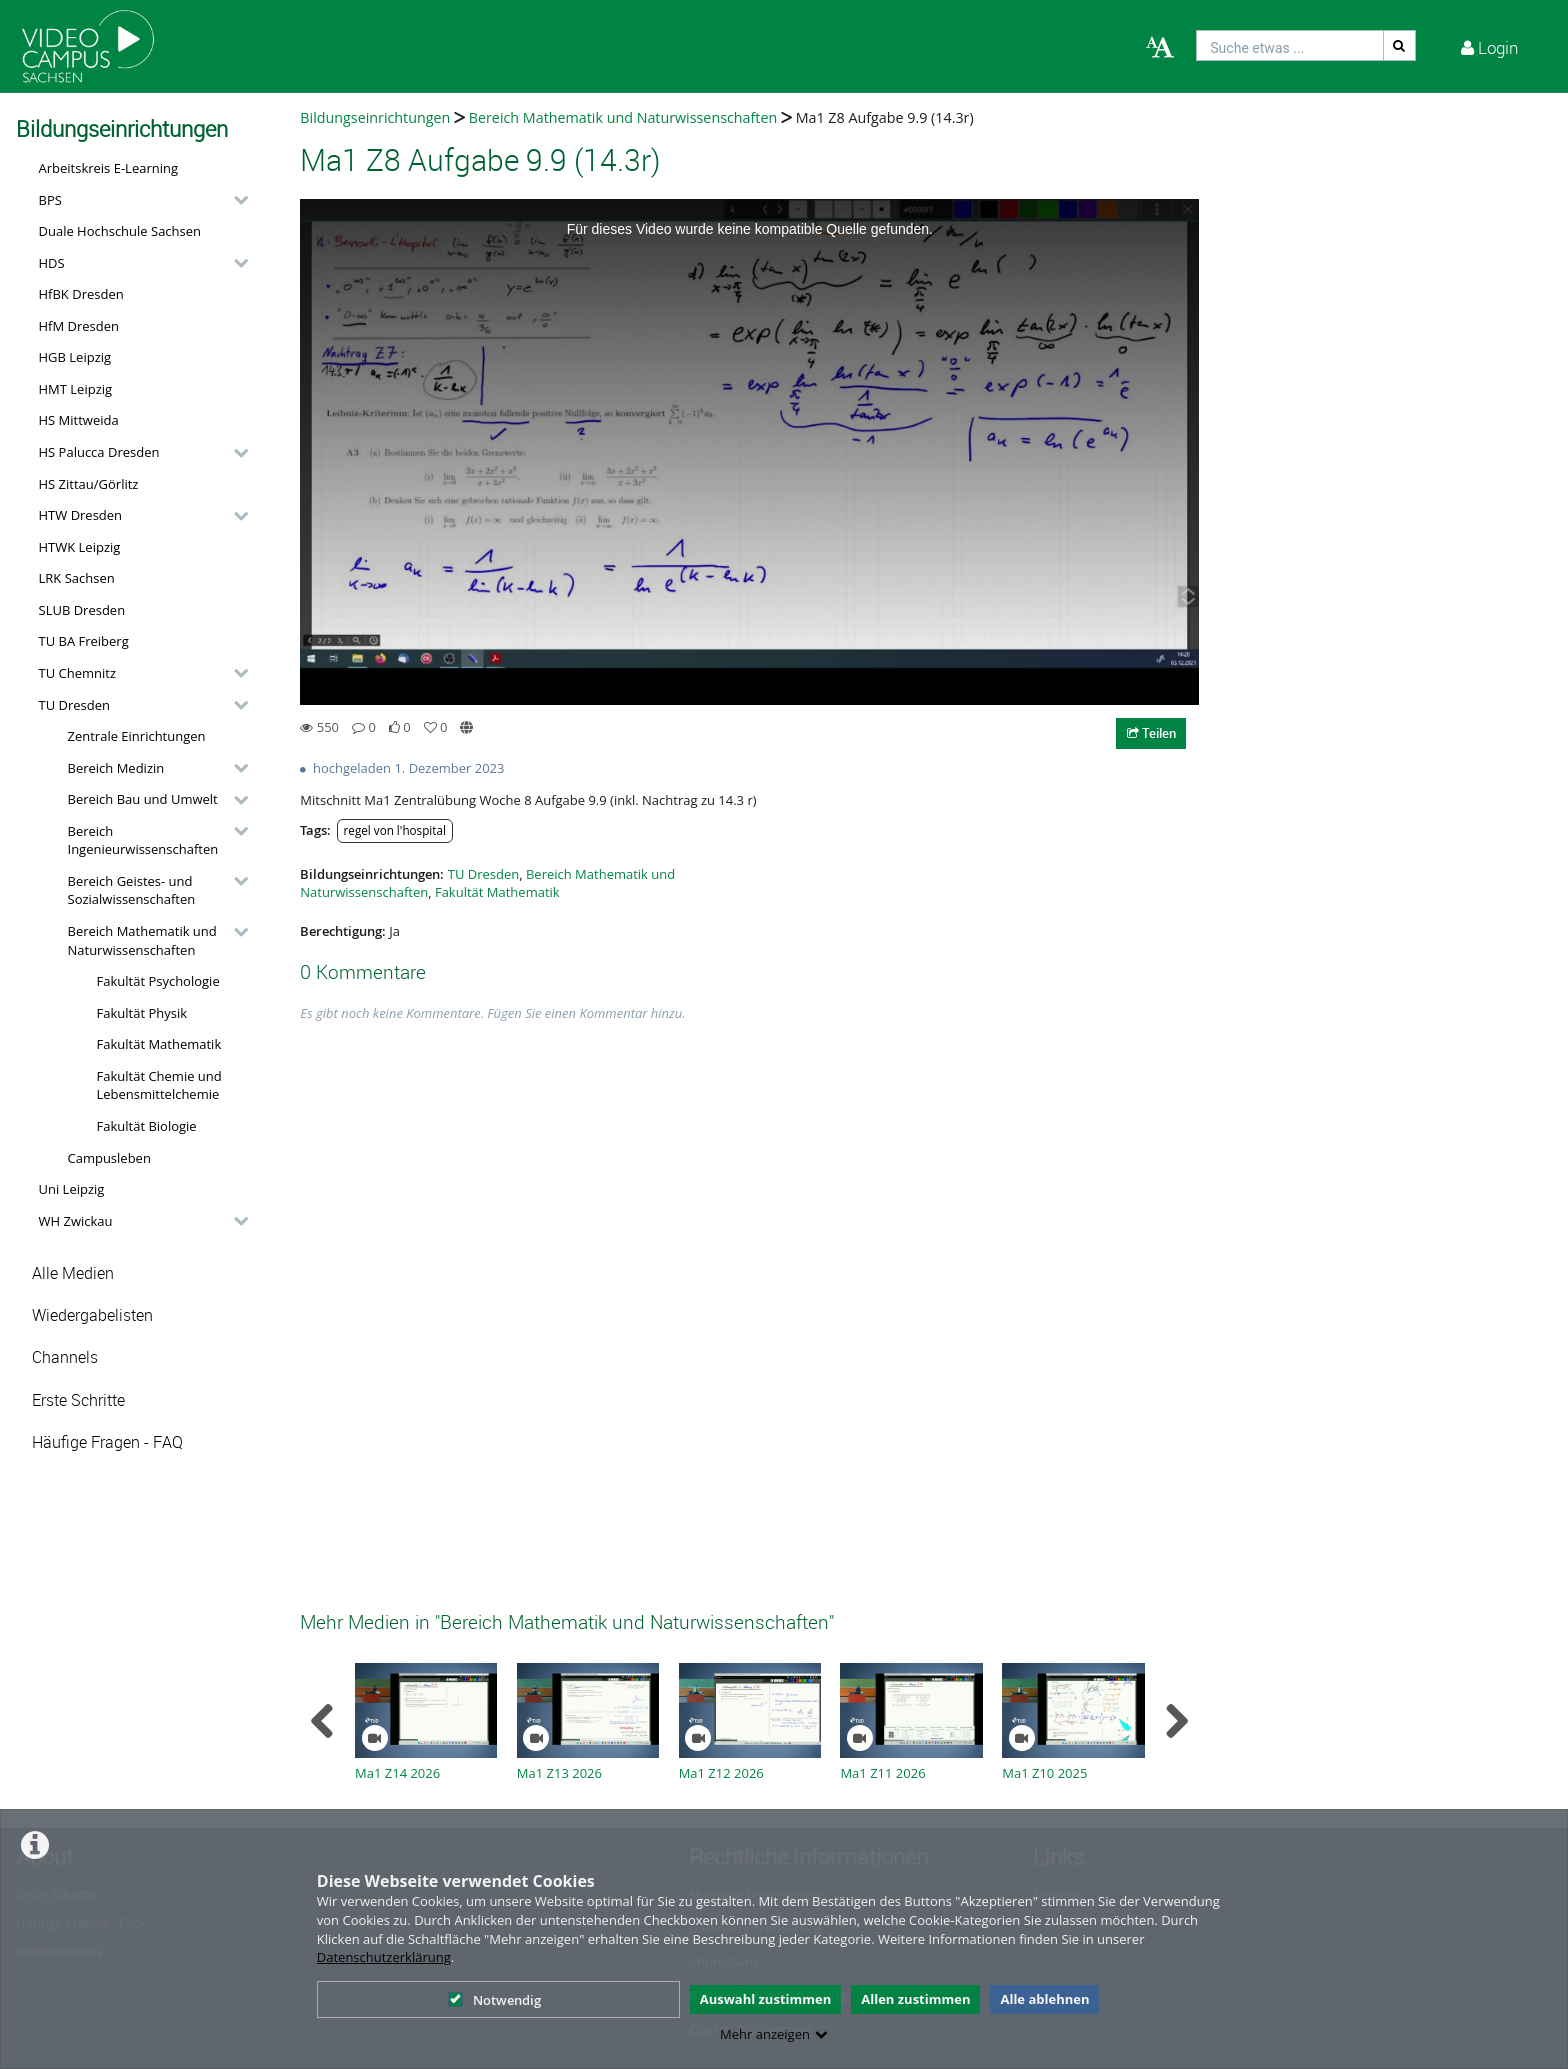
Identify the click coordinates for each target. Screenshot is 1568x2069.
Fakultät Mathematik (159, 1044)
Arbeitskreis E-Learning (109, 168)
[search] (1290, 45)
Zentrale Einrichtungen (137, 736)
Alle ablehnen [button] (1044, 1999)
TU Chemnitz (78, 673)
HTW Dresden (81, 515)
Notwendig (494, 2000)
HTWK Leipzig (80, 547)
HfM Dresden (79, 326)
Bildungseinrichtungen (375, 117)
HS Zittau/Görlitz (89, 484)
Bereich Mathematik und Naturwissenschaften (142, 940)
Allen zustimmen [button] (915, 1999)
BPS (50, 200)
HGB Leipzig (75, 357)
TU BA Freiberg (84, 641)
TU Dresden (74, 705)
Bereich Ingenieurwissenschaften (143, 840)
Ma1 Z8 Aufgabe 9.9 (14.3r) (885, 117)
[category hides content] (235, 200)
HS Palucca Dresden (99, 452)
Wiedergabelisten (92, 1315)
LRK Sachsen (77, 578)
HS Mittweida (79, 420)
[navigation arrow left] (322, 1721)
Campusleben (109, 1158)
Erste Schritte (78, 1400)
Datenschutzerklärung (384, 1957)
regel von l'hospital (395, 830)
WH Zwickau (76, 1221)
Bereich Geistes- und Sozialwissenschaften (132, 890)
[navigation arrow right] (1176, 1721)
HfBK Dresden (81, 294)
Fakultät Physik (142, 1013)
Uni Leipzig (72, 1189)
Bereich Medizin (116, 768)
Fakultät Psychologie (158, 981)
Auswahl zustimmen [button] (766, 1999)
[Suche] (1400, 45)
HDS (52, 263)
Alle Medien (73, 1273)
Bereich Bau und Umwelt (143, 799)
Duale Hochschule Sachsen (120, 231)
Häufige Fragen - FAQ (107, 1442)
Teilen (1151, 733)
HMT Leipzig (76, 389)
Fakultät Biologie (147, 1126)
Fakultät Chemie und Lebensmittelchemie (159, 1085)
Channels (65, 1357)
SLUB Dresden (82, 610)
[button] (138, 200)
